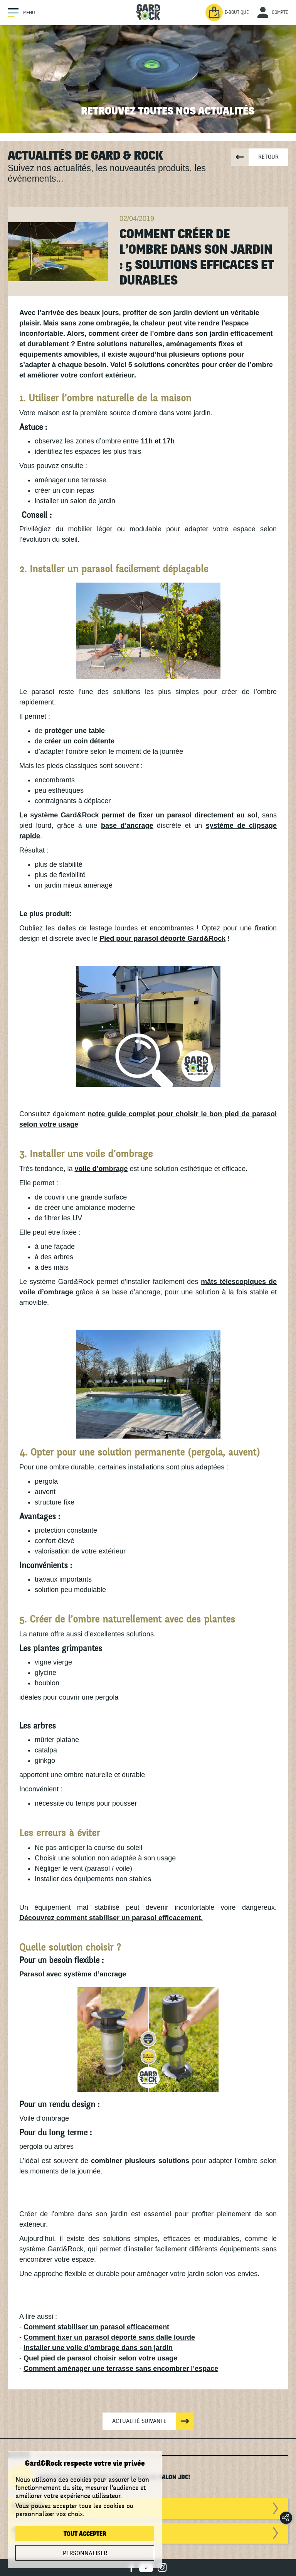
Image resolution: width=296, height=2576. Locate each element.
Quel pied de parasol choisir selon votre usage (100, 2358)
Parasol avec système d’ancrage (72, 1974)
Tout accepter (85, 2534)
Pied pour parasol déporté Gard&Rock (162, 938)
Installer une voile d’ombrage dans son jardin (98, 2348)
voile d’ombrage (101, 1169)
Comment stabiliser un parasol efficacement (96, 2327)
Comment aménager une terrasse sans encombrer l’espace (121, 2368)
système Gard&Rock (64, 815)
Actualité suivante (139, 2421)
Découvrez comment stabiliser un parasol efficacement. (111, 1918)
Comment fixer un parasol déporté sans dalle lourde (109, 2337)
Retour (268, 156)
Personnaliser (85, 2553)
